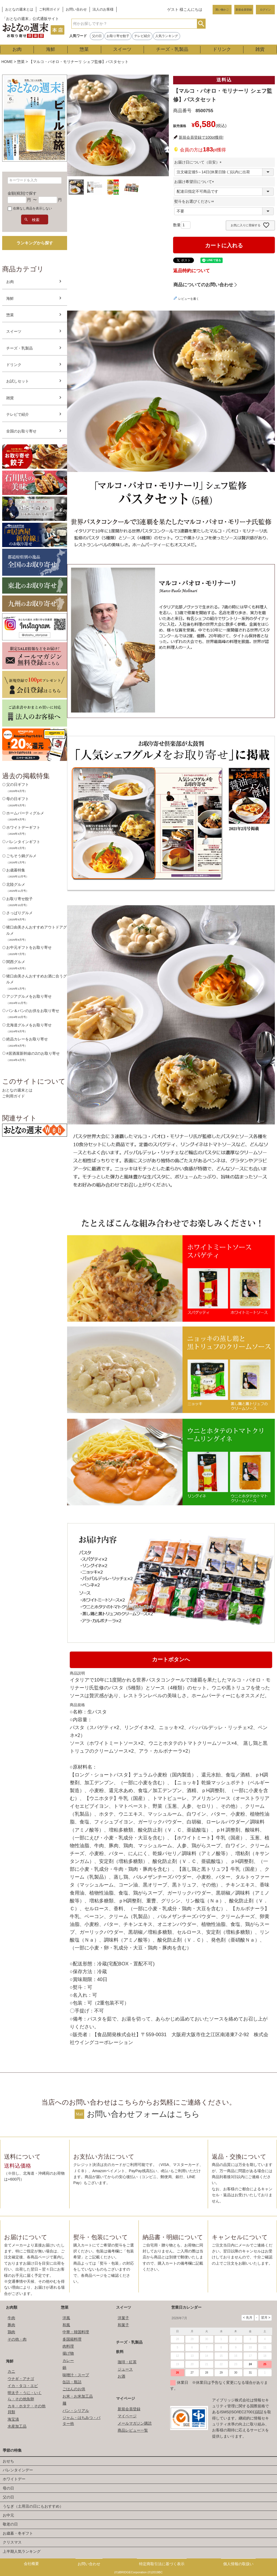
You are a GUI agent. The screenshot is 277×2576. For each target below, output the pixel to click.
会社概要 (31, 2563)
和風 (66, 2325)
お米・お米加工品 (77, 2396)
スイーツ (122, 49)
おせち (8, 2461)
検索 (201, 23)
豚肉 (11, 2325)
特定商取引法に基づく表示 (161, 2564)
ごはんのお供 (73, 2389)
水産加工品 (17, 2426)
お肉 (17, 49)
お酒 (121, 2376)
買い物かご (222, 9)
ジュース (125, 2369)
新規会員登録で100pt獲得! (201, 137)
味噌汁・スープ (75, 2375)
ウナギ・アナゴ (21, 2379)
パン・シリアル (75, 2410)
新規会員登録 (244, 9)
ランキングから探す (35, 243)
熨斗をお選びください (195, 201)
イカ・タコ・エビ (23, 2386)
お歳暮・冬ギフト (18, 2533)
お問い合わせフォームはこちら (143, 2114)
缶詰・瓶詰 (71, 2382)
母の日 (8, 2488)
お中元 (8, 2515)
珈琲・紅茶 (127, 2362)
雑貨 (260, 49)
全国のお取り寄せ (21, 431)
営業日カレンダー (186, 2307)
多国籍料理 (71, 2339)
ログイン (265, 9)
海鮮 (50, 49)
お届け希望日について (195, 181)
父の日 (97, 36)
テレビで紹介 (17, 414)
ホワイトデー (14, 2479)
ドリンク (222, 49)
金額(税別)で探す (22, 193)
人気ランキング (166, 36)
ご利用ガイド (49, 9)
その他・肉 (17, 2339)
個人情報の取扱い (238, 2564)
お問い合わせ (76, 9)
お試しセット (17, 381)
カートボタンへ (171, 1659)
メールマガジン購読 (135, 2423)
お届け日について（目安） (198, 162)
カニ (11, 2371)
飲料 (120, 2351)
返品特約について (191, 270)
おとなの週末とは (19, 9)
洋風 (66, 2318)
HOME (7, 61)
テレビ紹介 (142, 36)
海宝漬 (13, 2419)
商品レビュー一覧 (133, 2430)
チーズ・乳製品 (172, 49)
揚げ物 (68, 2353)
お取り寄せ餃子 (118, 36)
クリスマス (12, 2542)
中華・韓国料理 (75, 2332)
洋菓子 (123, 2318)
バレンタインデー (18, 2470)
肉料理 (68, 2346)
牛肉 (11, 2318)
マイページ (125, 2398)
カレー (68, 2360)
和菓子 (123, 2325)
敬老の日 (10, 2524)
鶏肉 (11, 2332)
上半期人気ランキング (22, 2551)
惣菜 (84, 49)
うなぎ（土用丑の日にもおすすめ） (33, 2506)
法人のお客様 (103, 9)
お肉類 (11, 2307)
